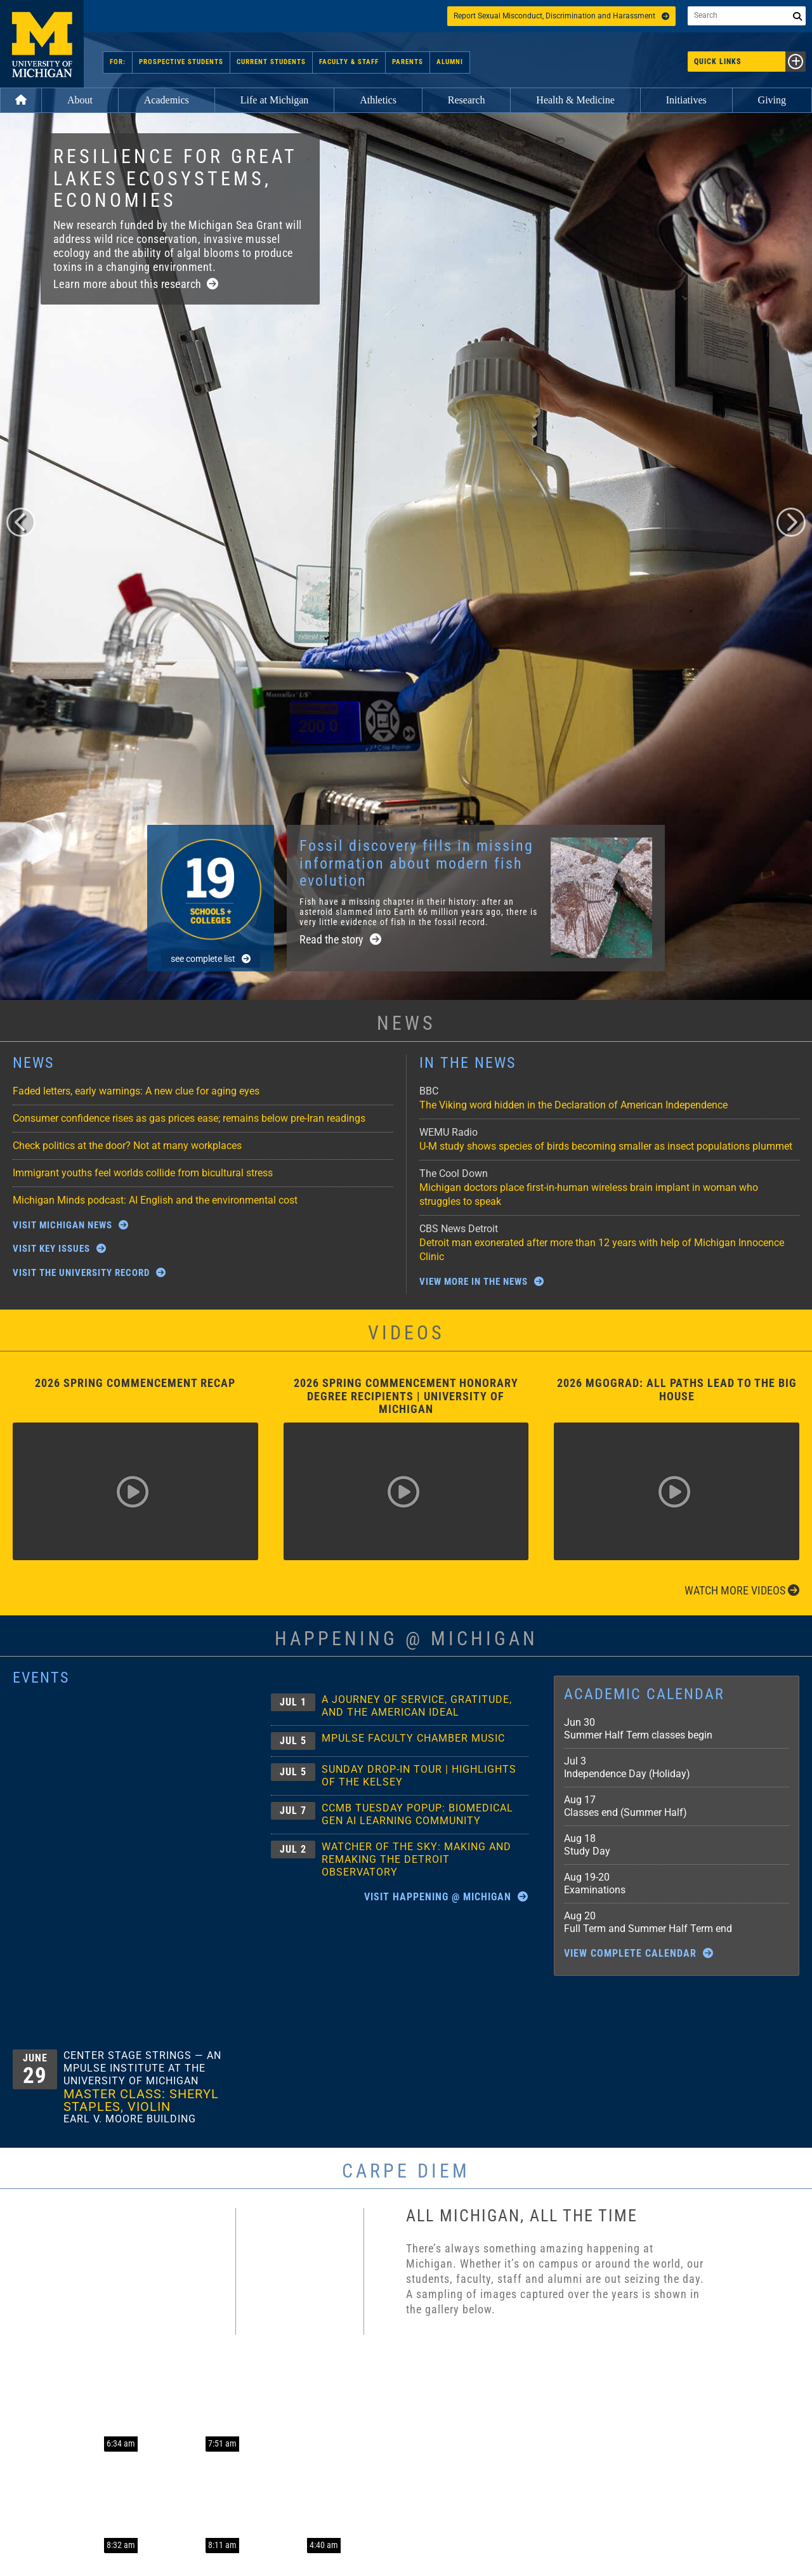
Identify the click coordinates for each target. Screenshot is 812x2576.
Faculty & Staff (349, 62)
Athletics (378, 100)
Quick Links (750, 61)
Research (466, 100)
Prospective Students (181, 62)
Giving (772, 100)
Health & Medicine (575, 100)
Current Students (271, 62)
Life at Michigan (274, 100)
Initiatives (686, 100)
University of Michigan (42, 44)
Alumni (449, 62)
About (80, 100)
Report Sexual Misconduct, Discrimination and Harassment (561, 15)
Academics (166, 100)
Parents (407, 62)
